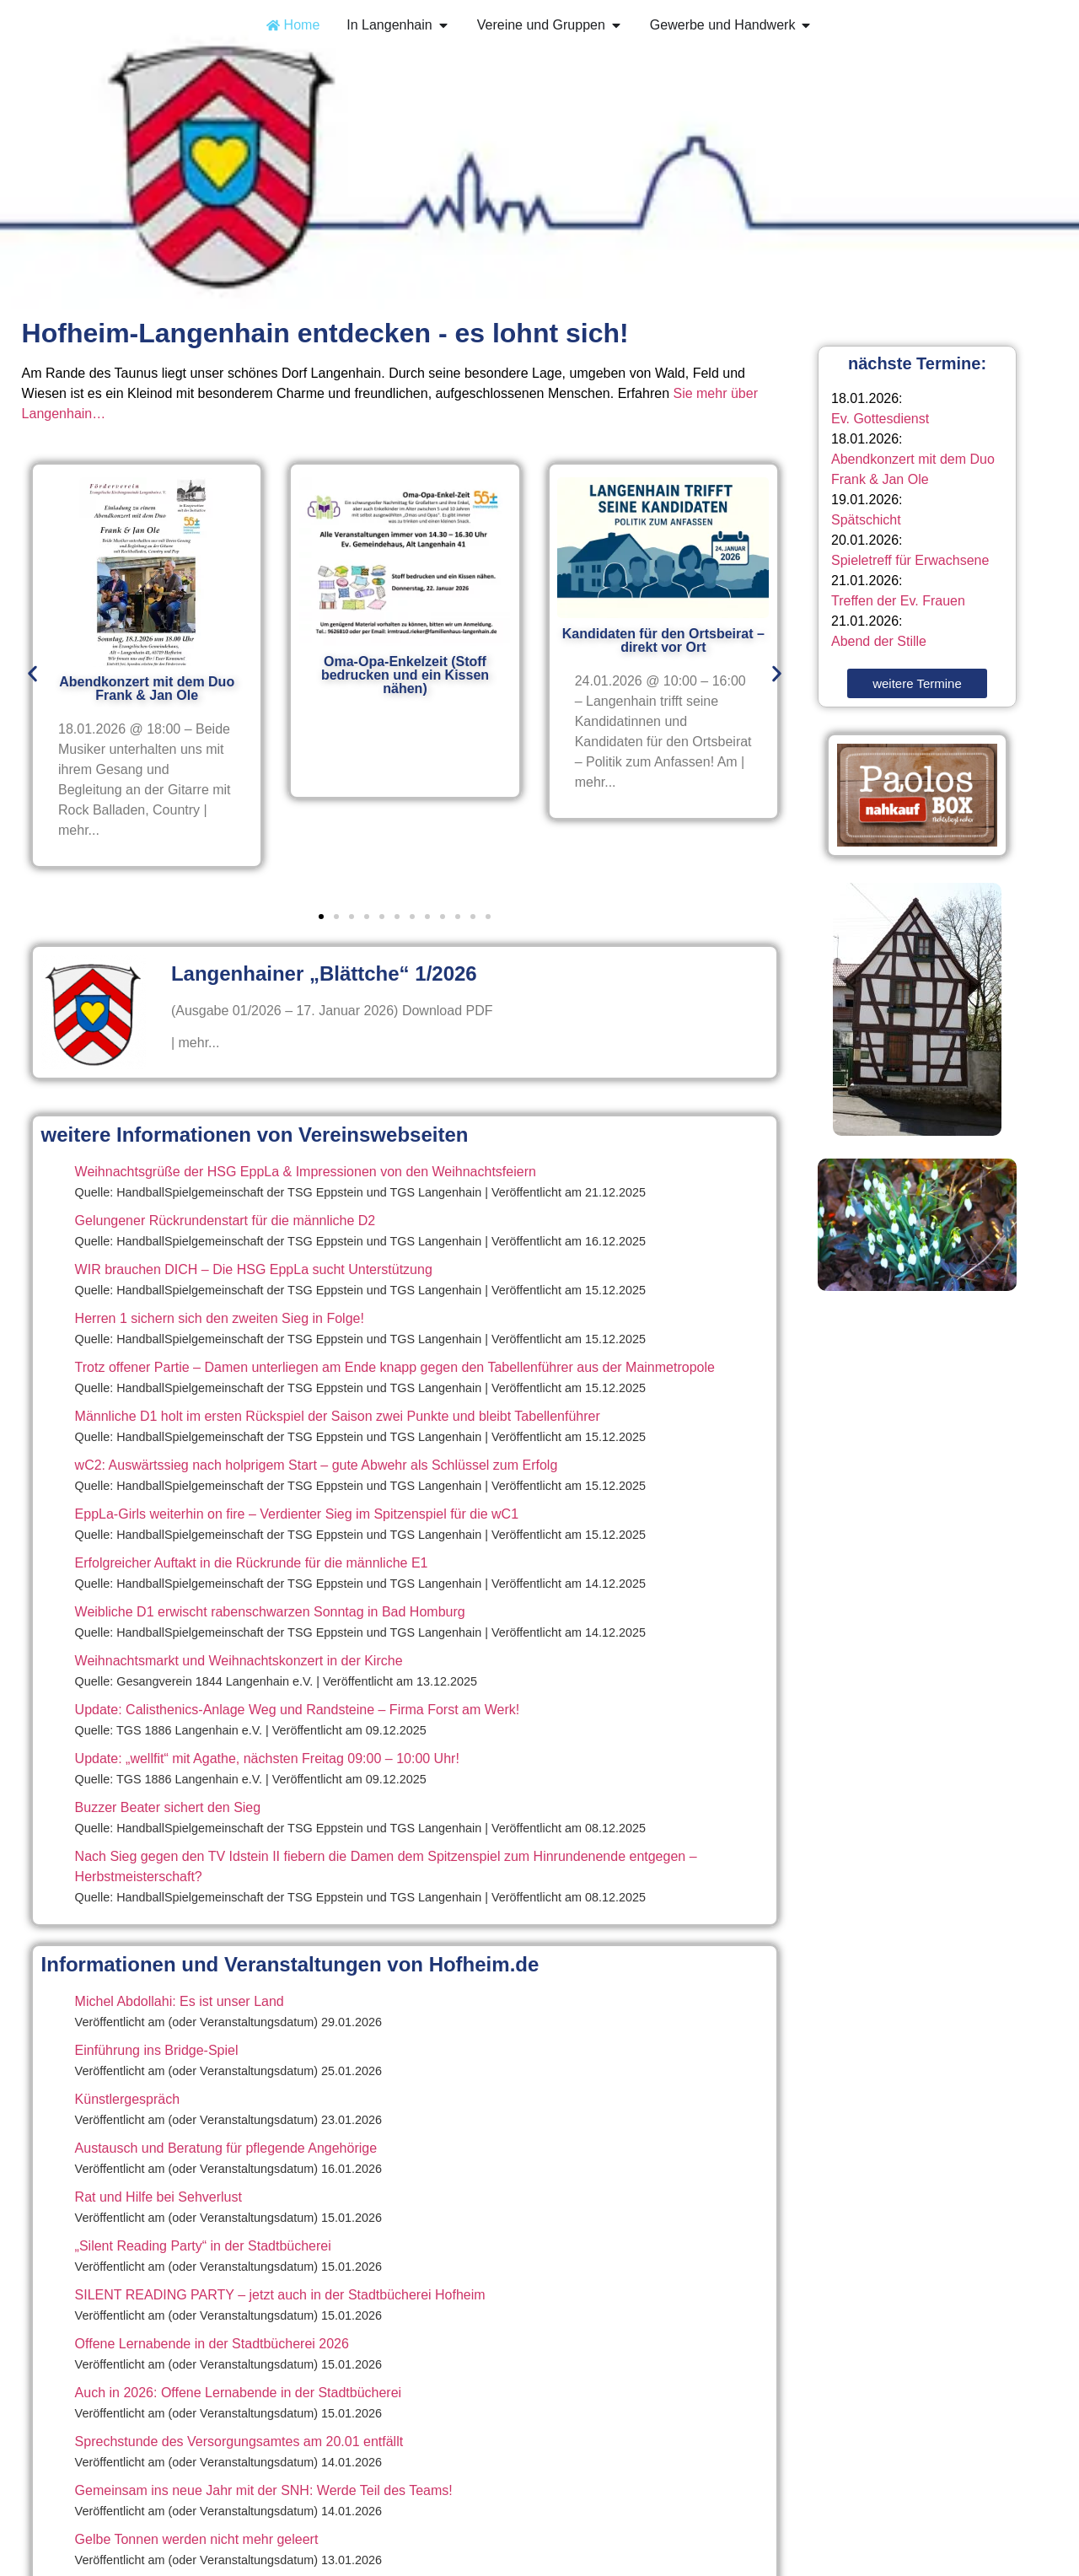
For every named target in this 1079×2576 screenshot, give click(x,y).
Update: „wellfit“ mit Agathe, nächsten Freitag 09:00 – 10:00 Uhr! (267, 1758)
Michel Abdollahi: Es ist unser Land (179, 2001)
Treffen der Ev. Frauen (898, 601)
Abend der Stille (878, 641)
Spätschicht (866, 520)
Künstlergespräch (127, 2099)
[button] (32, 673)
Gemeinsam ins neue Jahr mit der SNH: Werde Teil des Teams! (264, 2490)
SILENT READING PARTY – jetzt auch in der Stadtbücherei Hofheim (280, 2295)
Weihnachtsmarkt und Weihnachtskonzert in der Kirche (239, 1661)
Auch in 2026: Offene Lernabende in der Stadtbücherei (238, 2392)
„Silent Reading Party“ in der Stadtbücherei (203, 2246)
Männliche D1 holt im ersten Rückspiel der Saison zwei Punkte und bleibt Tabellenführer (337, 1416)
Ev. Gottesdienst (880, 418)
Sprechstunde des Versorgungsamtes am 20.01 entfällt (239, 2441)
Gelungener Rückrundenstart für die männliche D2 (225, 1220)
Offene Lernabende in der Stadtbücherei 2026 (212, 2344)
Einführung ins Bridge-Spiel (157, 2050)
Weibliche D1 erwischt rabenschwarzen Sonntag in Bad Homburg (270, 1612)
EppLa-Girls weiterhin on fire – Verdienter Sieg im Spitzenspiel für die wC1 (296, 1514)
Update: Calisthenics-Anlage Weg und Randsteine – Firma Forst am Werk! (297, 1709)
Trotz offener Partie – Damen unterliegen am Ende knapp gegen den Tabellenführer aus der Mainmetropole (395, 1367)
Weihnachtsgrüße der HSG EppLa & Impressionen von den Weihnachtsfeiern (305, 1171)
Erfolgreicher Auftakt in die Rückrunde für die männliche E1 (251, 1563)
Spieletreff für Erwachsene (910, 560)
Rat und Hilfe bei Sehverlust (158, 2197)
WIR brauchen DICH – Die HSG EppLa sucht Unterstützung (253, 1269)
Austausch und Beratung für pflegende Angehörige (226, 2148)
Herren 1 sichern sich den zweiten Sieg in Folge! (219, 1318)
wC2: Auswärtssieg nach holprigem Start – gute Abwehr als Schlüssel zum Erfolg (316, 1465)
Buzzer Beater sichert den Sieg (168, 1807)
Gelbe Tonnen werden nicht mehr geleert (197, 2539)
